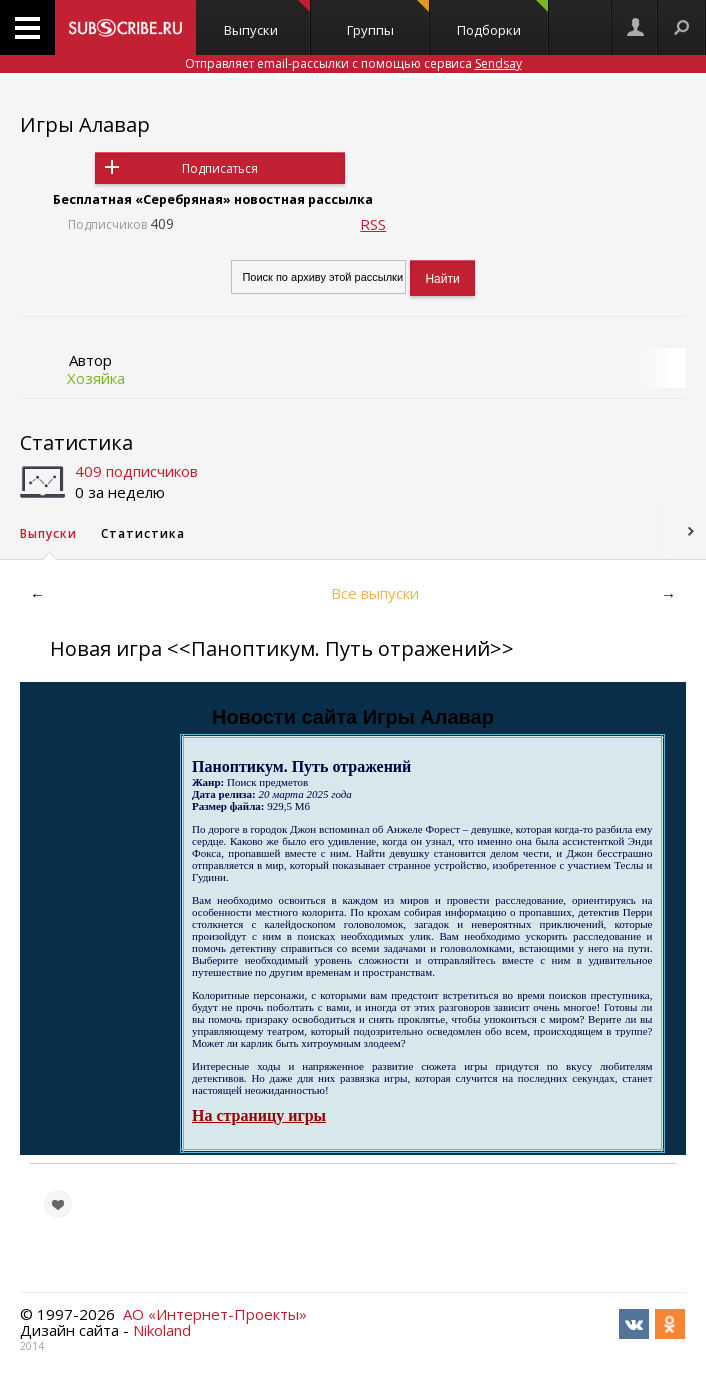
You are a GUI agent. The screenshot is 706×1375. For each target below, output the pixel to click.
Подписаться (220, 168)
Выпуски (267, 19)
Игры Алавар (85, 124)
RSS (373, 224)
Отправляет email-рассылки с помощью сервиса (353, 63)
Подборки (502, 19)
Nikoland (162, 1330)
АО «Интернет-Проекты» (215, 1314)
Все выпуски (375, 593)
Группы (388, 19)
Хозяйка (96, 378)
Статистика (76, 442)
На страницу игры (259, 1115)
